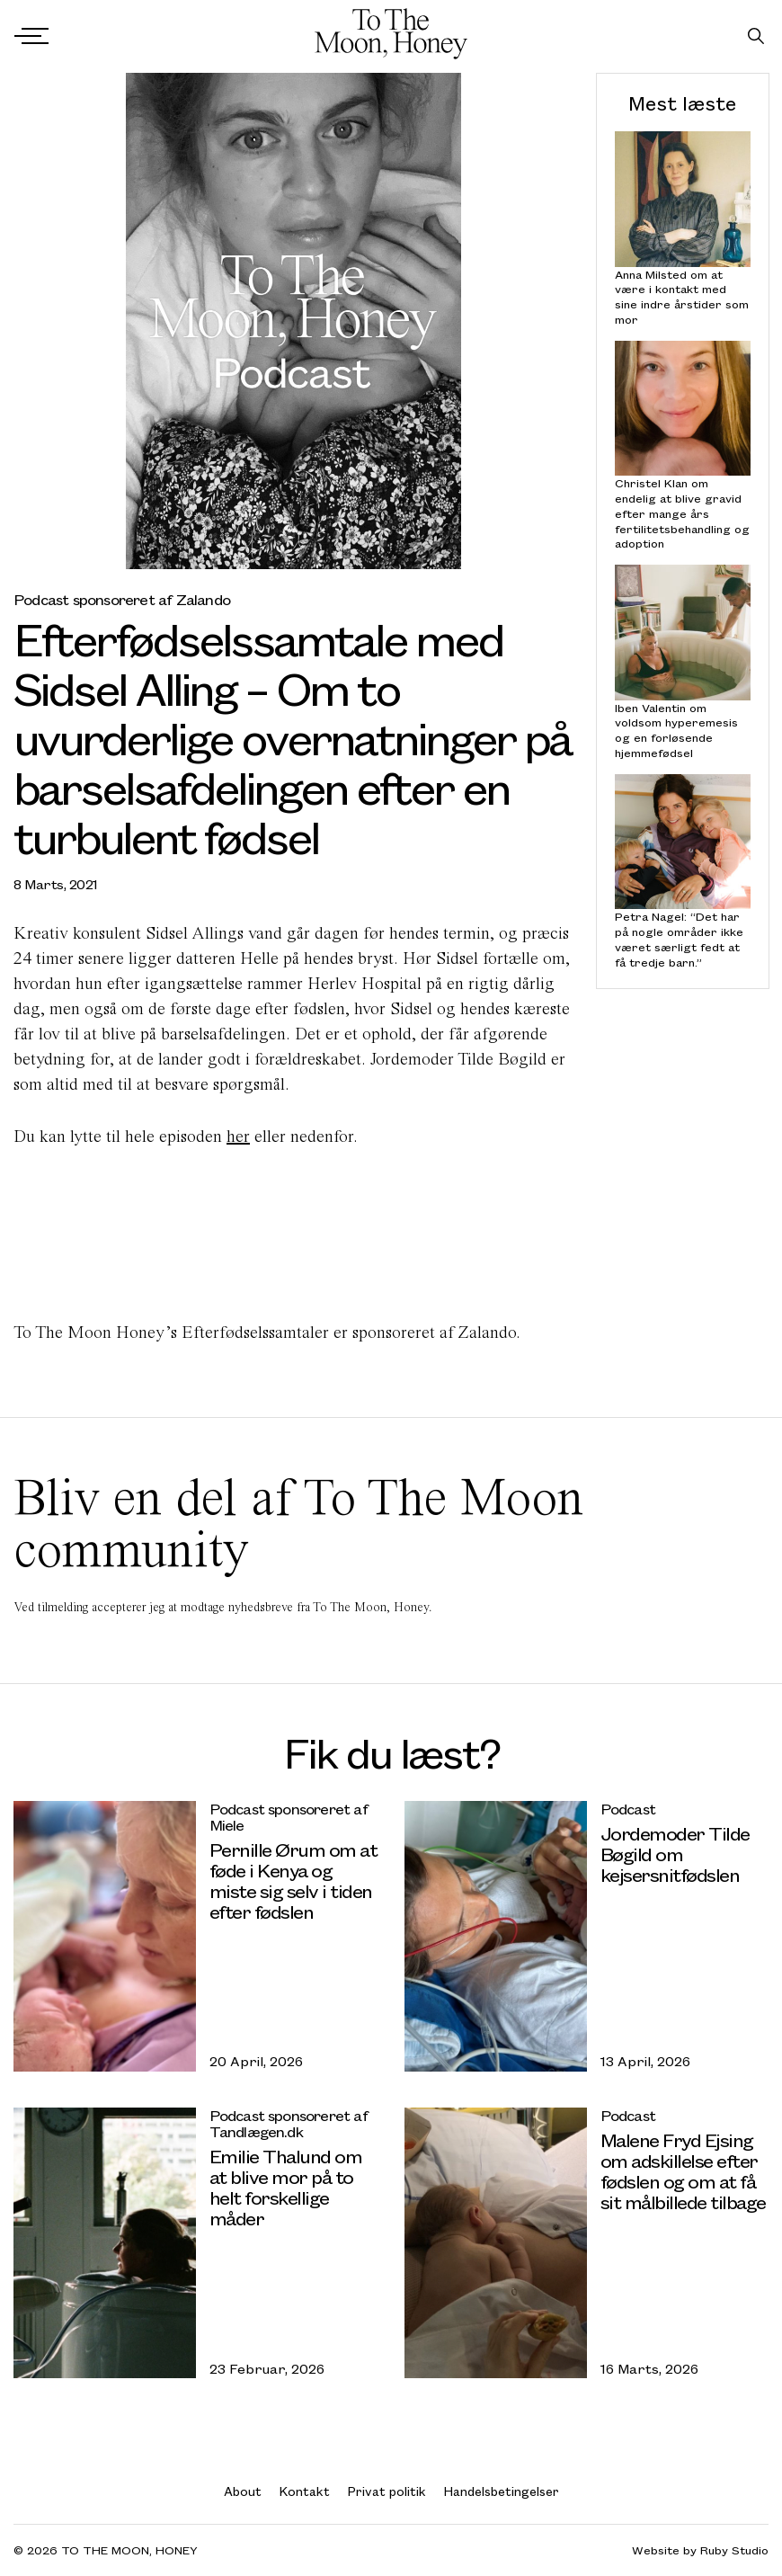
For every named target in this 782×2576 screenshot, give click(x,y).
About (243, 2491)
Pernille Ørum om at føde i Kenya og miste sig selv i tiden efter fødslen (293, 1880)
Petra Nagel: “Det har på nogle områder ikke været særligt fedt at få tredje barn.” (679, 939)
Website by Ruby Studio (700, 2550)
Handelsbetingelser (501, 2491)
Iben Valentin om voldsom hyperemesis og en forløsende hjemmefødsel (676, 730)
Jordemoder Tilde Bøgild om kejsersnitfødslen (675, 1853)
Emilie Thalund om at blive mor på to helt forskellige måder (285, 2187)
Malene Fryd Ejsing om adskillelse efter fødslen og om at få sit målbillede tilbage (683, 2170)
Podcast (627, 1808)
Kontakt (305, 2491)
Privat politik (387, 2491)
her (238, 1136)
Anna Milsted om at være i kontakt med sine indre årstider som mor (682, 296)
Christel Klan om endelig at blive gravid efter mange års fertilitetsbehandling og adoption (682, 513)
